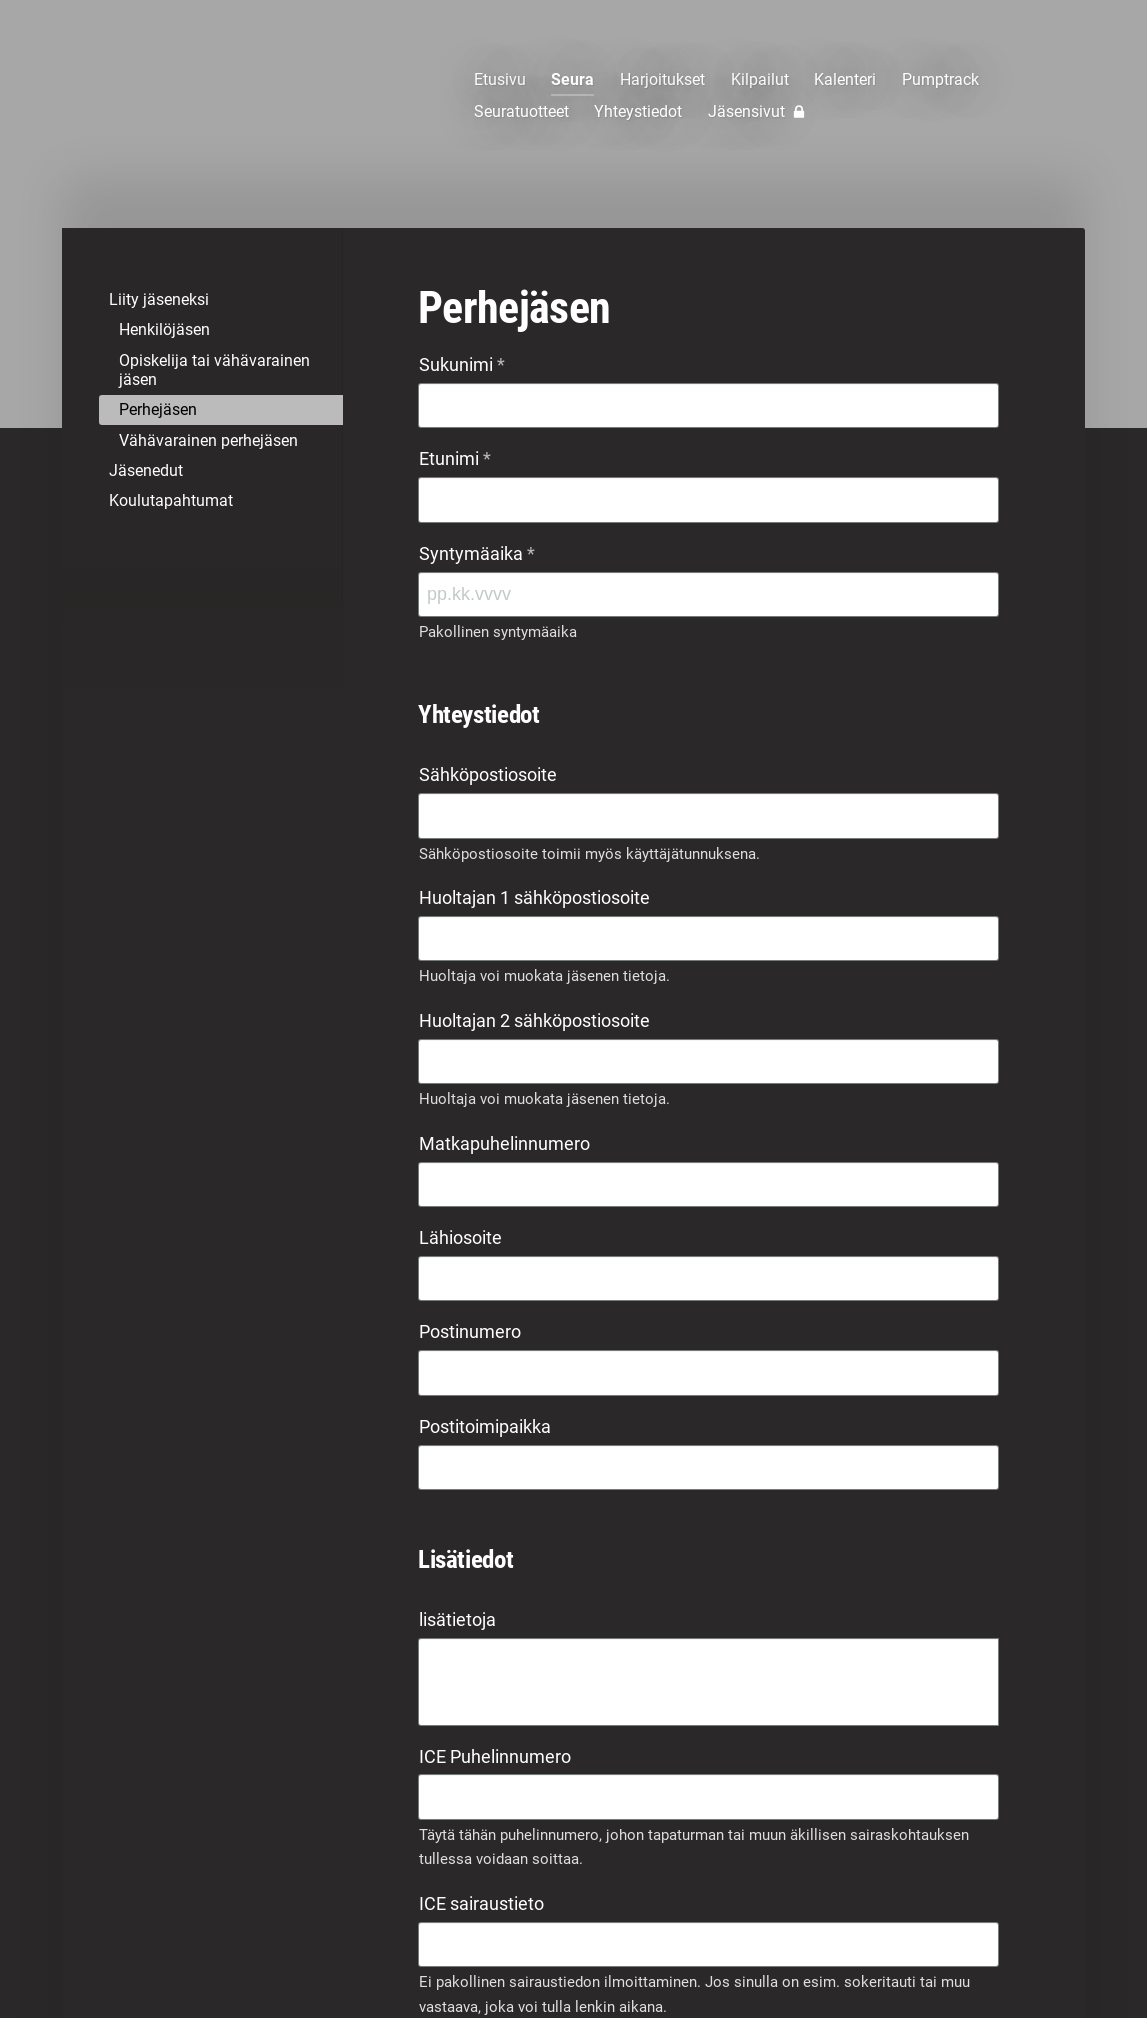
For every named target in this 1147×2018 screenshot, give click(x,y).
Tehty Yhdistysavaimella (940, 1960)
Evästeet (834, 1961)
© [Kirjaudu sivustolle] (152, 1960)
